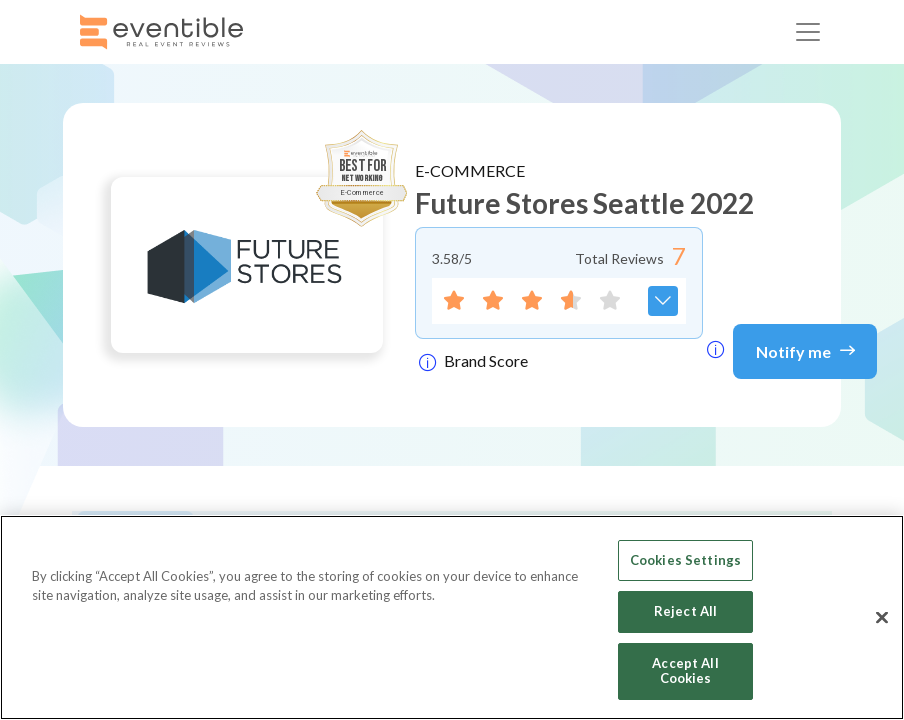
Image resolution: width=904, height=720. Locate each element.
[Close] (882, 618)
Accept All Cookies (685, 671)
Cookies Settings (685, 560)
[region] (452, 617)
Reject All (685, 611)
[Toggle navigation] (808, 32)
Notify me (805, 350)
